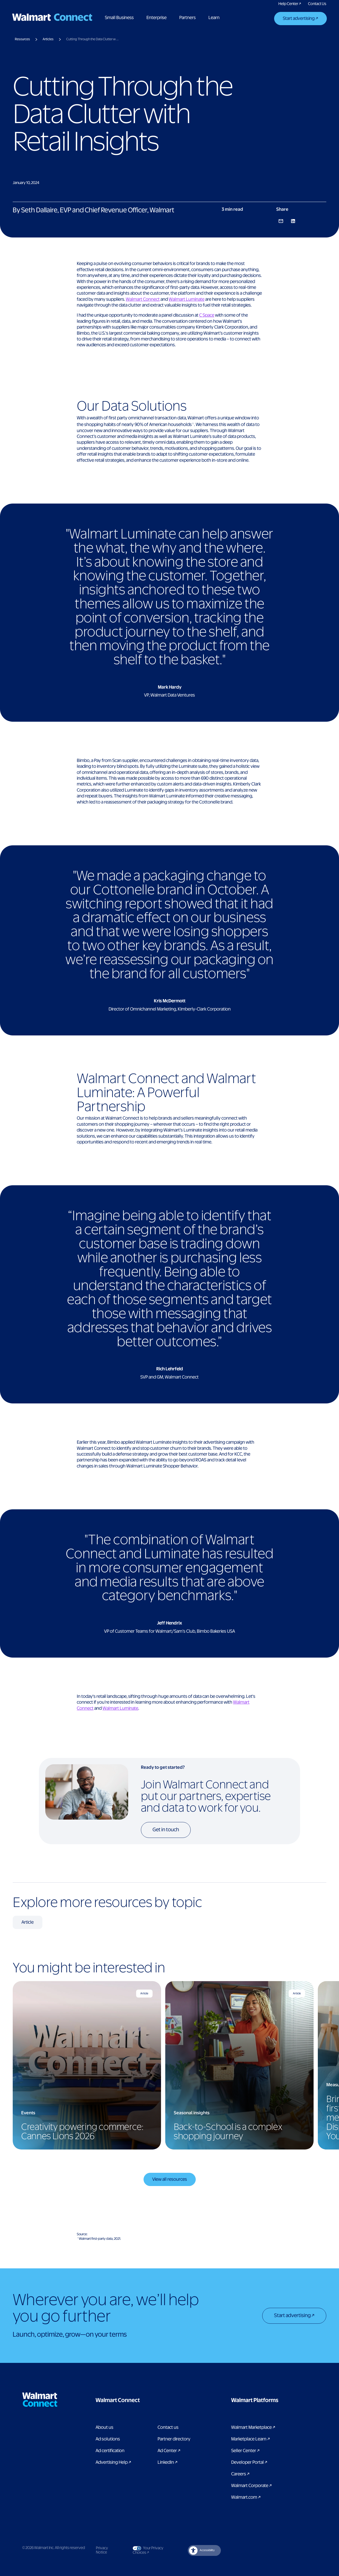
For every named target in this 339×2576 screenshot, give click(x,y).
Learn (214, 18)
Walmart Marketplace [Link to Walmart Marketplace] (253, 2427)
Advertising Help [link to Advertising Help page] (113, 2462)
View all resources (169, 2179)
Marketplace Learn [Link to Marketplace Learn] (250, 2439)
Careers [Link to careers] (240, 2474)
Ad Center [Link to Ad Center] (169, 2451)
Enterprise (157, 18)
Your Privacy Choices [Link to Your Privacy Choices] (151, 2550)
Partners (188, 18)
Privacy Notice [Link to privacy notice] (102, 2551)
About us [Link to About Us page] (104, 2427)
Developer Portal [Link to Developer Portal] (249, 2462)
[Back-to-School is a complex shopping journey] (239, 2065)
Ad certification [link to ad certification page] (110, 2451)
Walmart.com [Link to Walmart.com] (246, 2497)
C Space (206, 315)
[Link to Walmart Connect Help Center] (290, 4)
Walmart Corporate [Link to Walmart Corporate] (251, 2486)
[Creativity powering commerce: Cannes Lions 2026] (87, 2065)
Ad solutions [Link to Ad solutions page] (108, 2439)
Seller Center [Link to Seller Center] (245, 2451)
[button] (144, 2400)
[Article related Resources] (27, 1922)
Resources (22, 39)
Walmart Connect (143, 299)
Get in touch (166, 1830)
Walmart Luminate (186, 299)
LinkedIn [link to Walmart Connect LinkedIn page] (167, 2462)
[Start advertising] (300, 19)
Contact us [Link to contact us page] (168, 2427)
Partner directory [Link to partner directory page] (174, 2439)
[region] (169, 2065)
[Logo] (53, 17)
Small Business (119, 18)
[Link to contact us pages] (317, 4)
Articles (48, 39)
